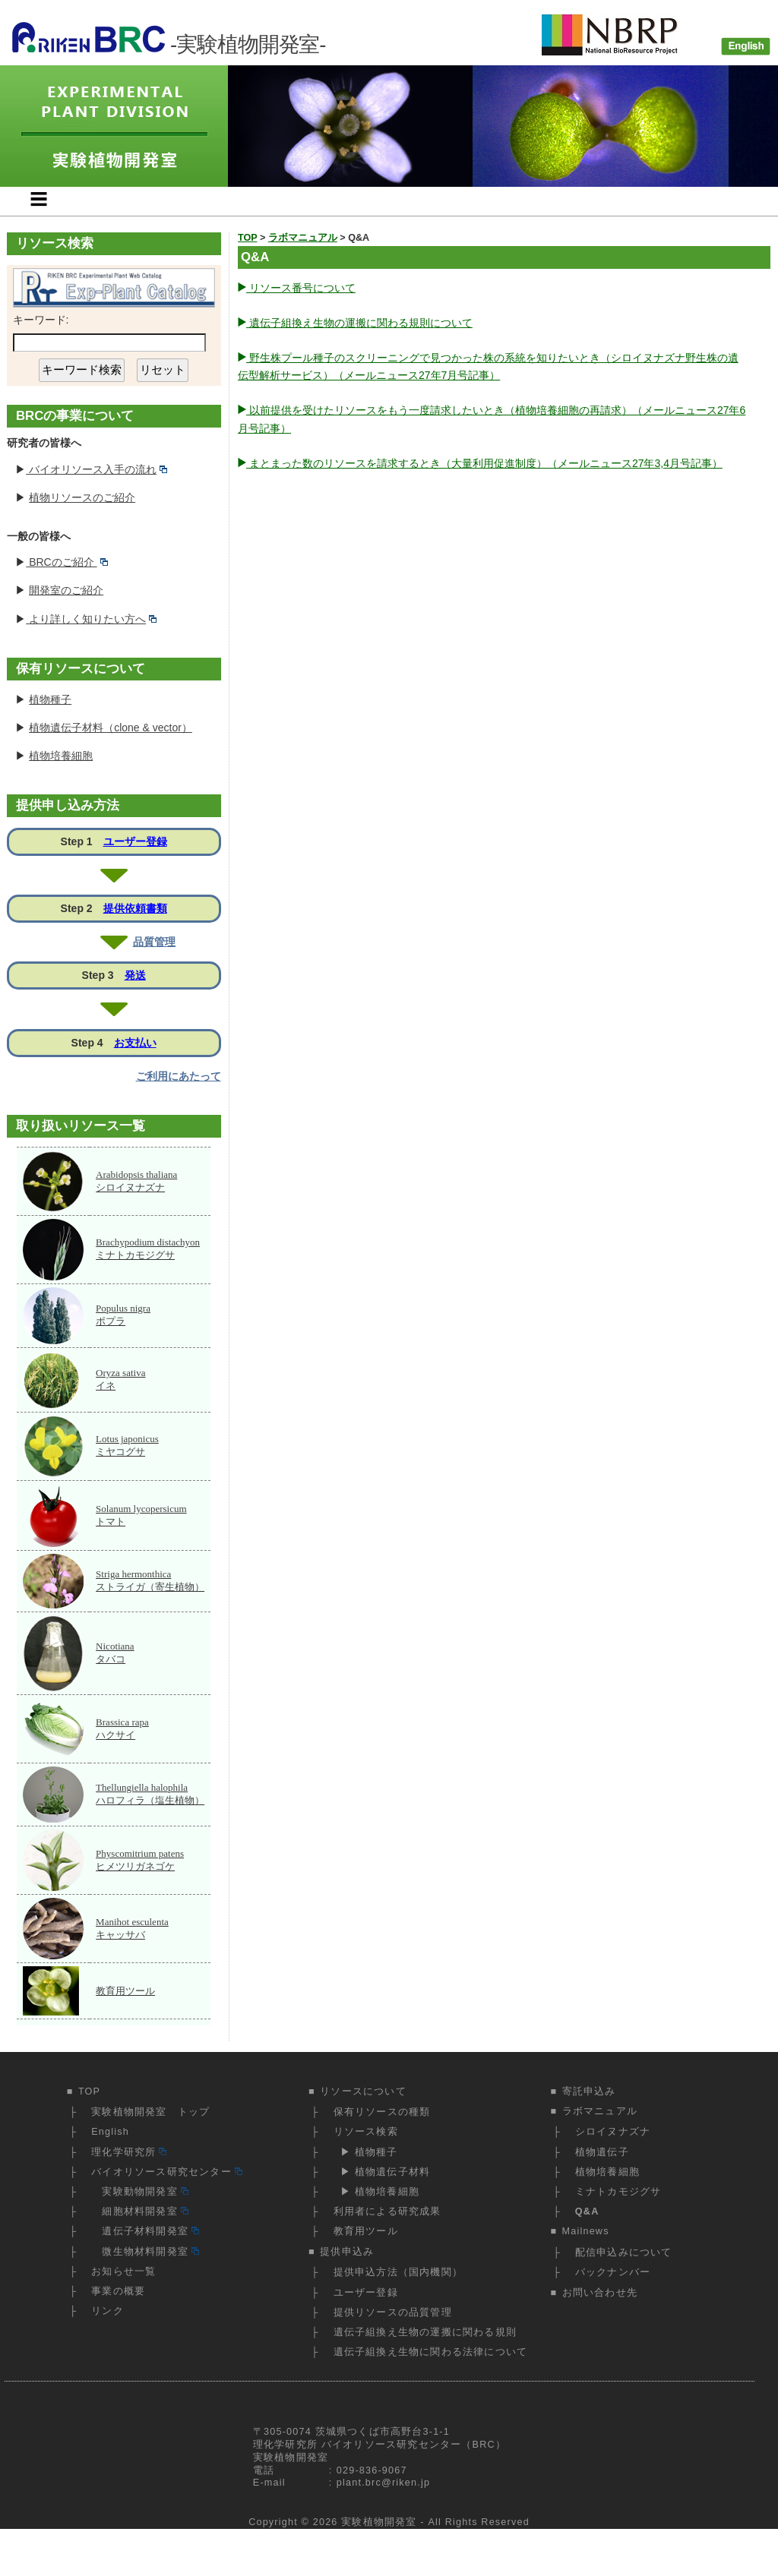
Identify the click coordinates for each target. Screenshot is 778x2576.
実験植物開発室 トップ (150, 2112)
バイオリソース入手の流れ (96, 469)
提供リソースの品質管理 (393, 2312)
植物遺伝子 (602, 2152)
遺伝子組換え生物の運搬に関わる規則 (425, 2332)
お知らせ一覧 (123, 2271)
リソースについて (363, 2091)
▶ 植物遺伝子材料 (382, 2172)
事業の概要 (118, 2291)
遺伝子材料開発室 (145, 2231)
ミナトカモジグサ (618, 2191)
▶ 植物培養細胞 (377, 2191)
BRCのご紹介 (67, 562)
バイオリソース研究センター (166, 2172)
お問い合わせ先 (599, 2292)
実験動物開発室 (139, 2191)
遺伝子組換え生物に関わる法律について (431, 2352)
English (110, 2131)
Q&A (587, 2211)
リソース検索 (366, 2131)
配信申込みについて (623, 2252)
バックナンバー (612, 2272)
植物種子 (50, 699)
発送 (135, 975)
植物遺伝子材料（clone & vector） (110, 727)
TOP (89, 2091)
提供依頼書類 (135, 908)
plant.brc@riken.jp (383, 2482)
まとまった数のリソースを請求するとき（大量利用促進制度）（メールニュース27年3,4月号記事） (484, 463)
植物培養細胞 (61, 756)
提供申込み (347, 2251)
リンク (107, 2311)
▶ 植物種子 (366, 2152)
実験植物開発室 (378, 2522)
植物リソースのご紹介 (82, 497)
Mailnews (585, 2231)
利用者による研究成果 (387, 2211)
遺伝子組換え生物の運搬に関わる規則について (359, 323)
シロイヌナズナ (612, 2131)
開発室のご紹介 (66, 590)
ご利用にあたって (178, 1076)
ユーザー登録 (135, 841)
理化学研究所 (128, 2152)
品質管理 (154, 942)
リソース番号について (301, 288)
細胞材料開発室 (139, 2211)
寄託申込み (589, 2091)
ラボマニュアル (599, 2111)
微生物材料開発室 (145, 2251)
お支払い (135, 1043)
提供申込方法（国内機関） (398, 2272)
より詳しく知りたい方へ (91, 619)
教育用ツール (125, 1991)
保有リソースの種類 (382, 2112)
